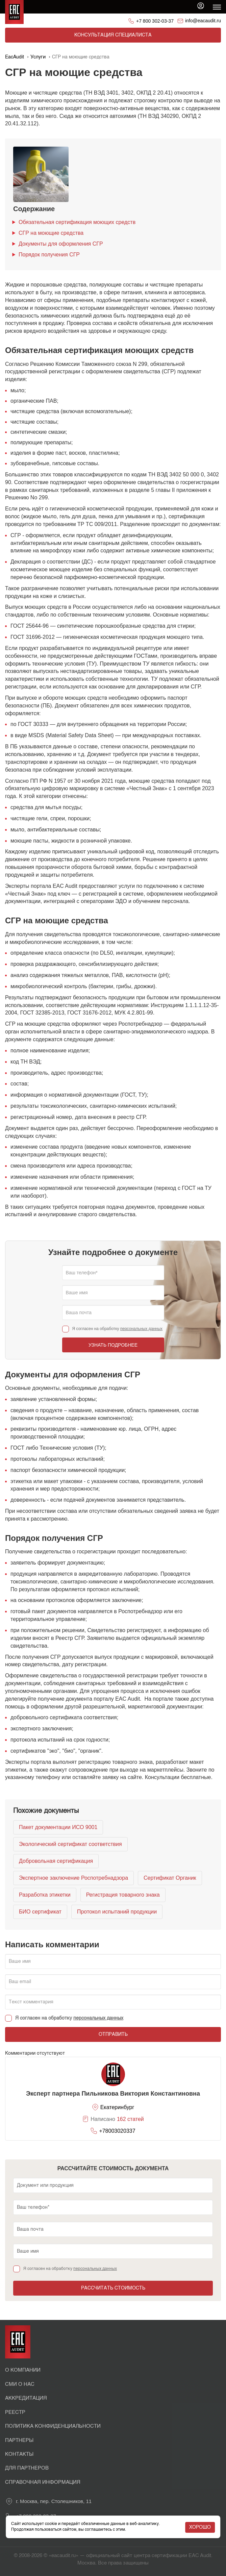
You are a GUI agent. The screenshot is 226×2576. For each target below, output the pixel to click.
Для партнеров (27, 2468)
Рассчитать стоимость (113, 2288)
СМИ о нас (19, 2384)
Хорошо (200, 2527)
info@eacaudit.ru (203, 20)
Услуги (38, 57)
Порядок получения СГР (49, 254)
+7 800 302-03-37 (155, 21)
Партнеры (19, 2440)
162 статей (130, 2119)
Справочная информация (42, 2482)
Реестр (15, 2412)
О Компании (23, 2370)
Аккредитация (26, 2398)
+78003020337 (117, 2131)
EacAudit (14, 57)
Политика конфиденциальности (53, 2426)
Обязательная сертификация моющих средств (77, 222)
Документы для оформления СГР (61, 244)
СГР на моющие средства (51, 233)
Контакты (19, 2454)
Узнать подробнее (113, 1345)
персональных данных (141, 1328)
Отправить (113, 2034)
